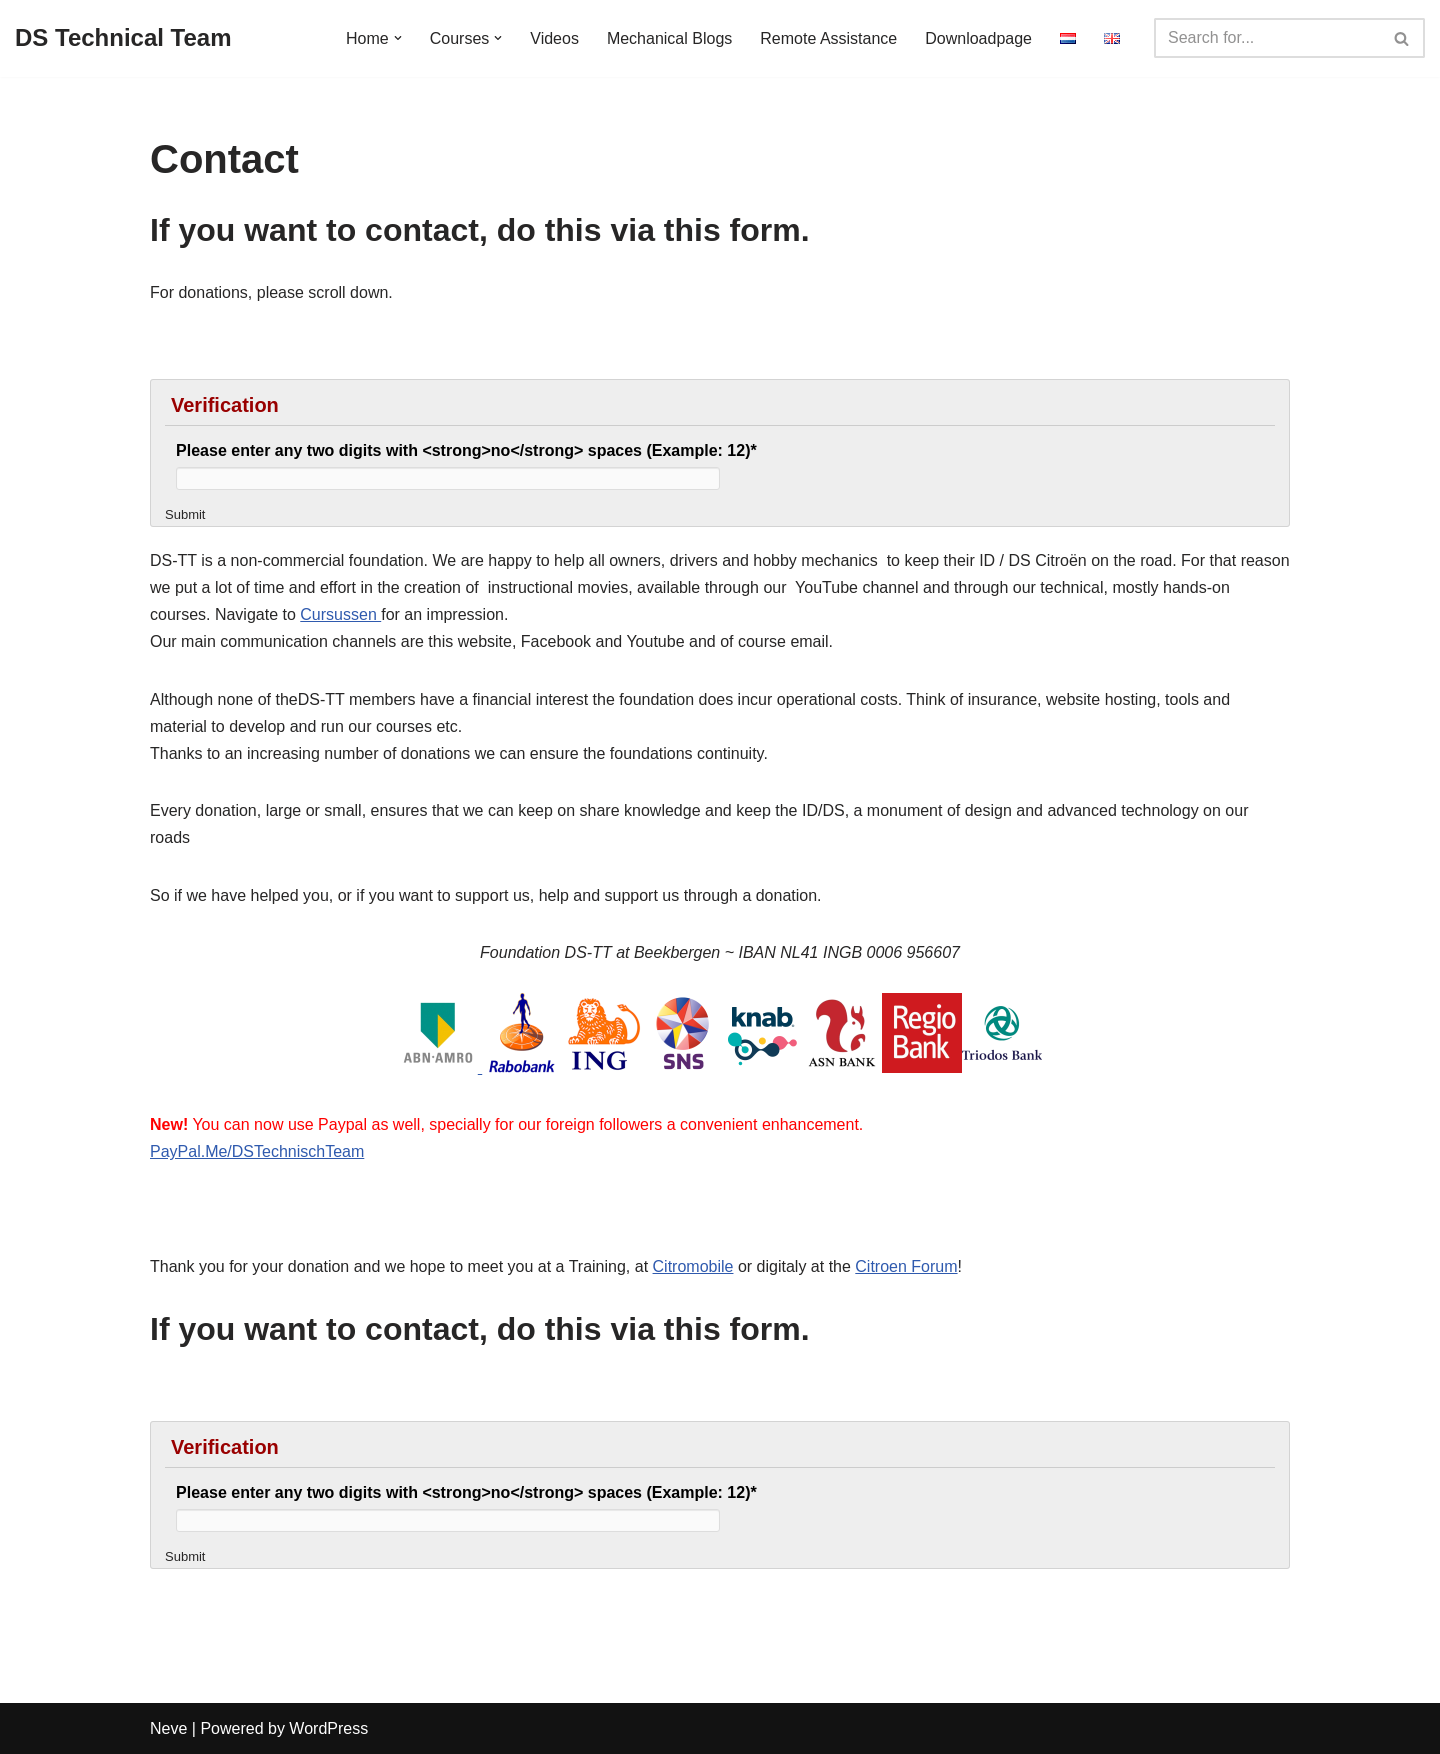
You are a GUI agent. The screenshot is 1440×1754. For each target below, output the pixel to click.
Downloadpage (978, 38)
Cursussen (340, 614)
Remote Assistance (828, 38)
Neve (168, 1728)
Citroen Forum (906, 1266)
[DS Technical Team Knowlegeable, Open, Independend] (123, 38)
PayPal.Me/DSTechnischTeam (257, 1151)
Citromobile (693, 1266)
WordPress (328, 1728)
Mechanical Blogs (669, 38)
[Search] (1267, 38)
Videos (554, 38)
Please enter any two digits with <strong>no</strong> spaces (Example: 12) (466, 450)
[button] (398, 38)
